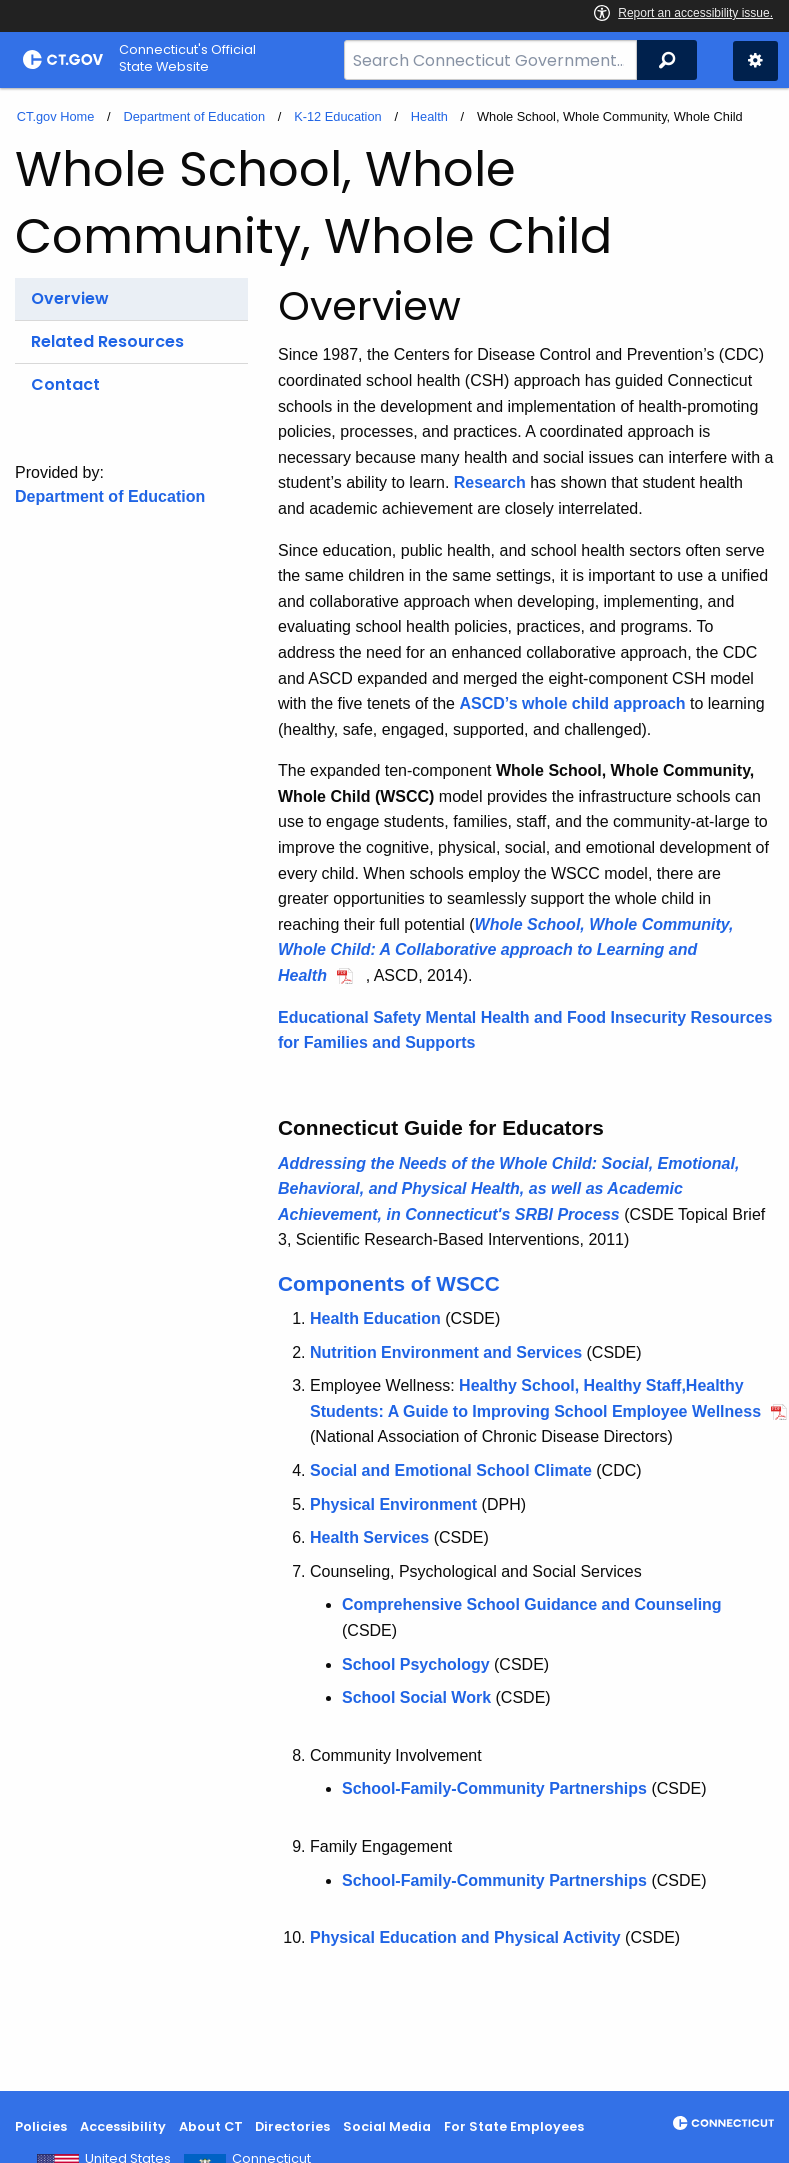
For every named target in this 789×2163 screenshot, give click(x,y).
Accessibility (123, 2126)
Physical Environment (393, 1504)
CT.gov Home (56, 116)
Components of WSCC (389, 1283)
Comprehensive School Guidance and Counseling (532, 1604)
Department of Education (194, 116)
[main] (394, 1089)
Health (429, 116)
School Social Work (416, 1697)
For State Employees (514, 2126)
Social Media (387, 2126)
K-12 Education (338, 116)
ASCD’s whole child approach (572, 703)
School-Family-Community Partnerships (494, 1788)
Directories (292, 2126)
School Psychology (416, 1664)
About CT (211, 2126)
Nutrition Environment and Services (446, 1352)
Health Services (369, 1537)
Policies (41, 2126)
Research (490, 482)
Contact (65, 384)
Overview (70, 298)
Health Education (375, 1318)
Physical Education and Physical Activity (465, 1937)
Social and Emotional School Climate (451, 1470)
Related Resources (107, 341)
